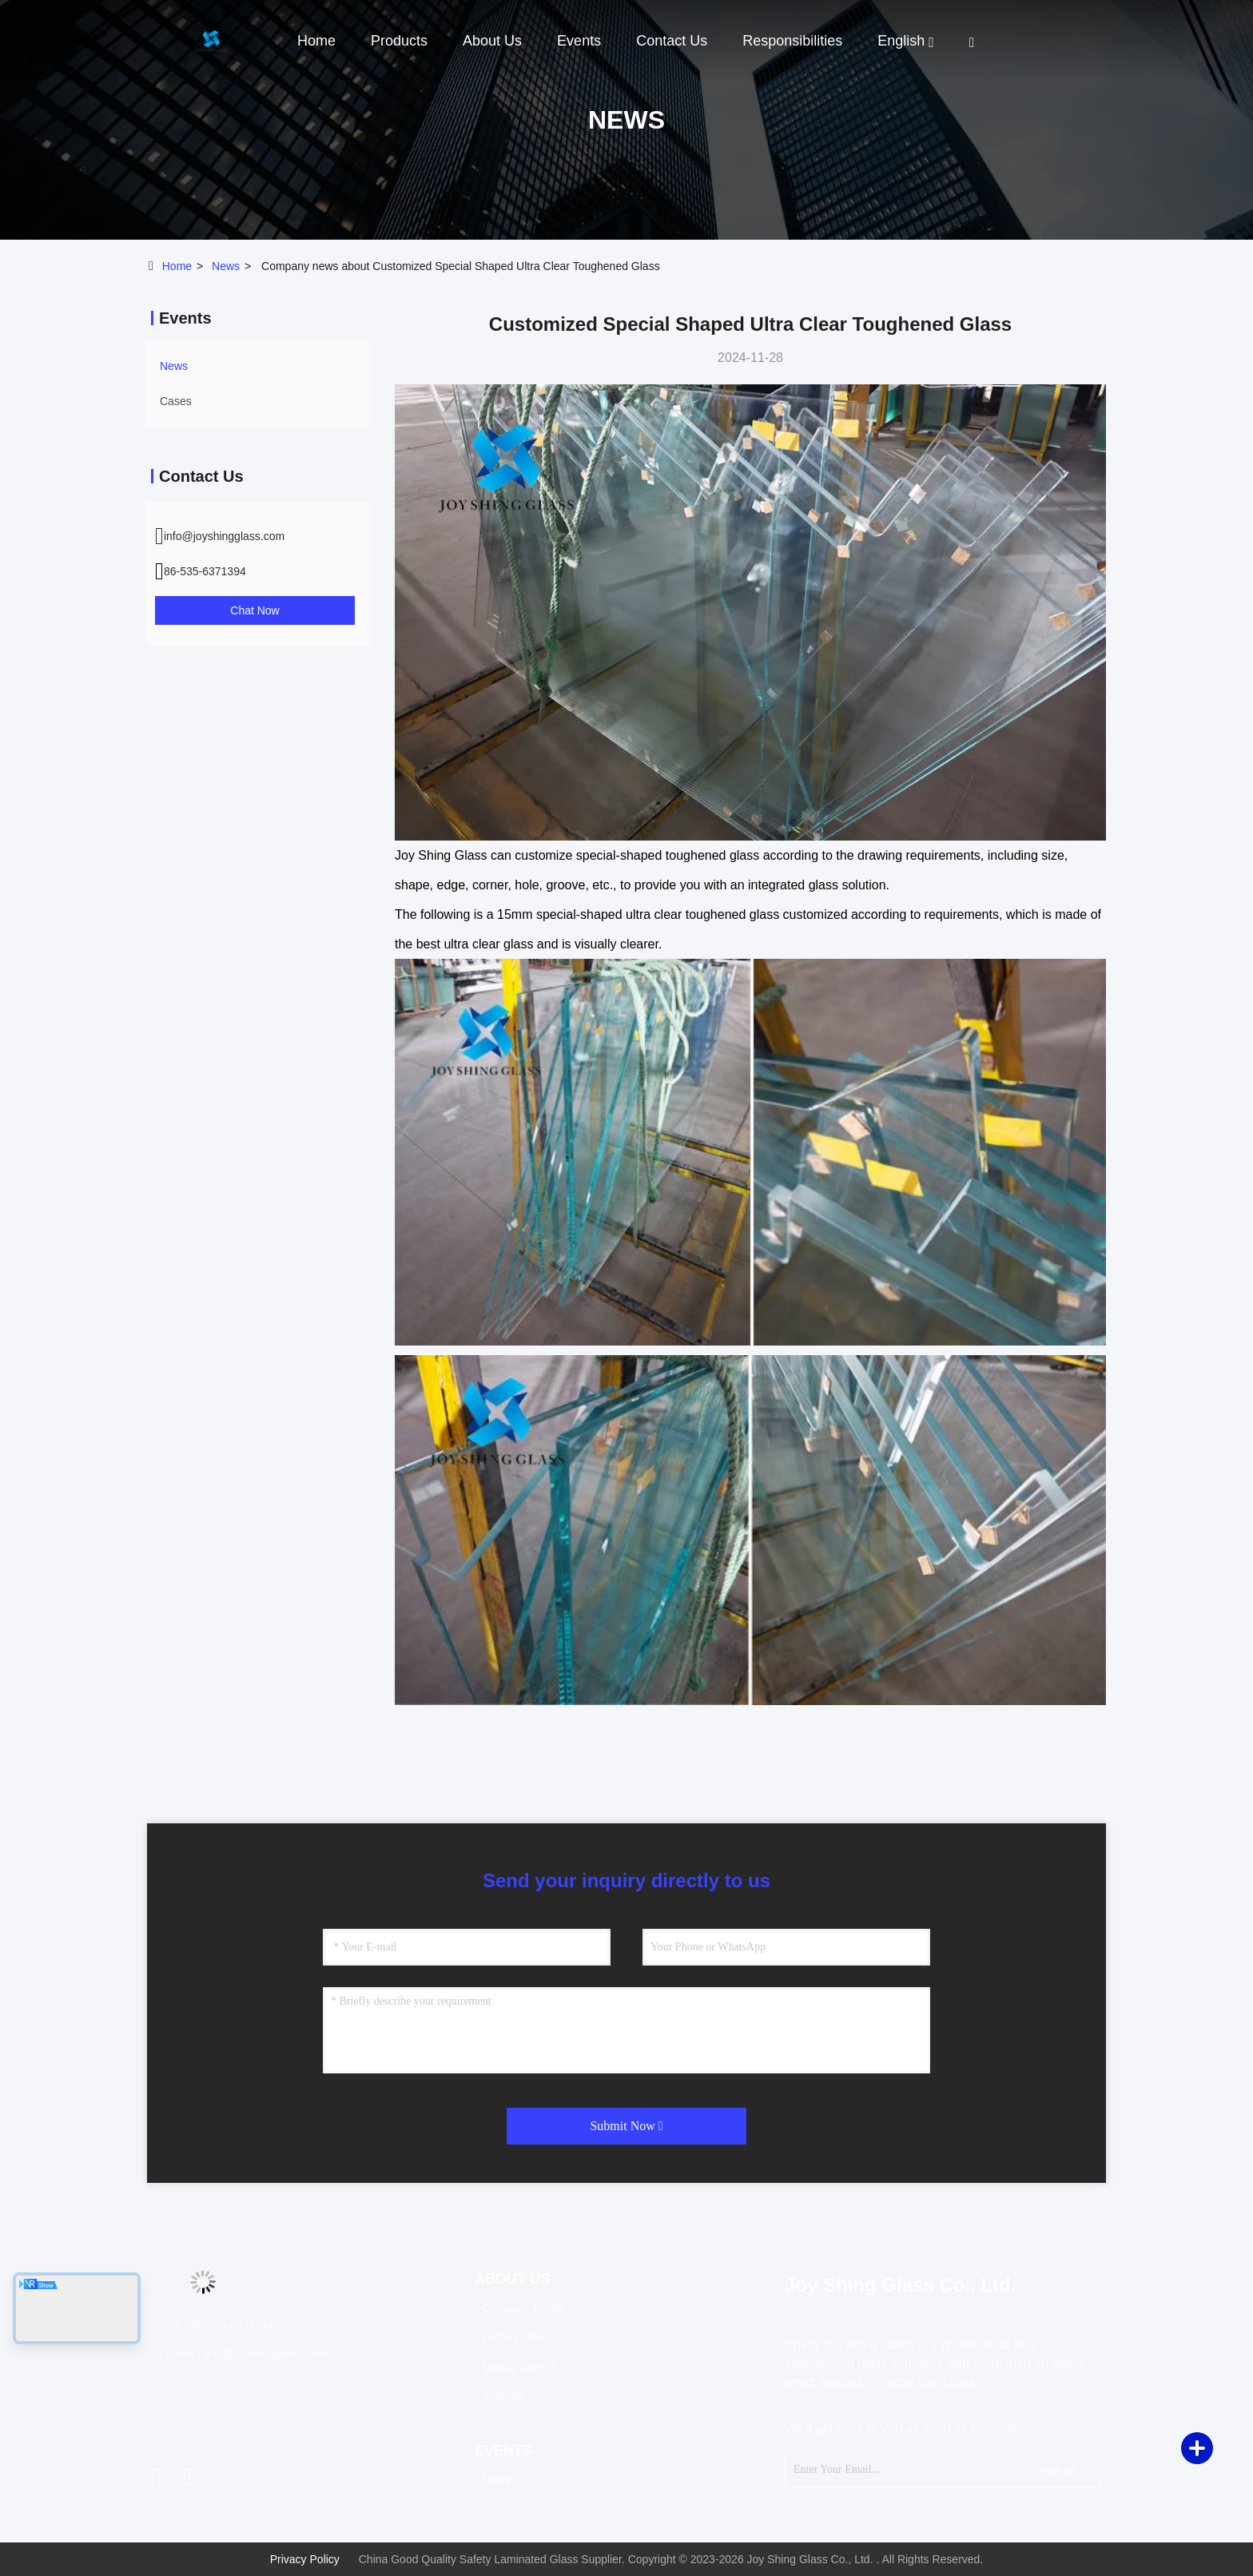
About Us (492, 41)
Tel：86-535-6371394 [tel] (215, 2325)
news (226, 266)
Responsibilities (792, 41)
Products (399, 41)
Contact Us (671, 41)
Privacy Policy (305, 2559)
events (579, 41)
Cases (176, 401)
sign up (1055, 2469)
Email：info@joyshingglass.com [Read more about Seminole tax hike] (242, 2353)
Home (316, 41)
